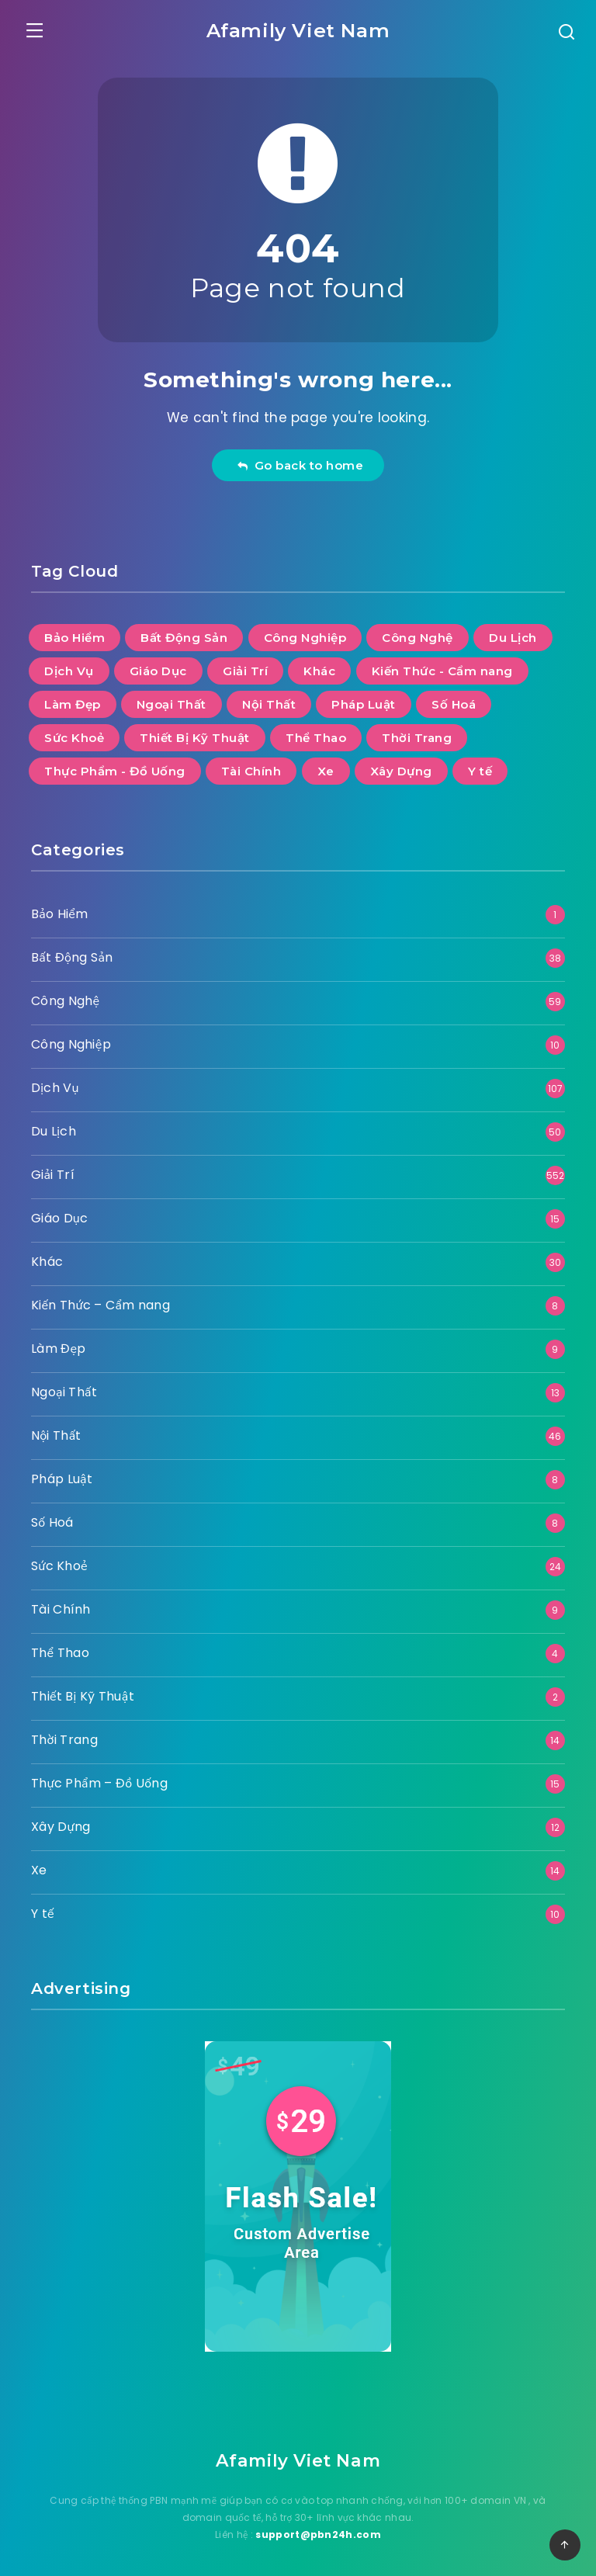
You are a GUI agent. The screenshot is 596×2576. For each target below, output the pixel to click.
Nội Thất (56, 1429)
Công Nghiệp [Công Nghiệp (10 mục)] (305, 631)
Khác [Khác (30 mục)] (319, 664)
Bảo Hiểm (59, 908)
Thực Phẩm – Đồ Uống (99, 1777)
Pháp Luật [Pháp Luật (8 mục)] (363, 698)
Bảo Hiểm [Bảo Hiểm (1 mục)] (74, 631)
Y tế (42, 1907)
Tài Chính (61, 1603)
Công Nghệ (65, 995)
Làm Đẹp (58, 1342)
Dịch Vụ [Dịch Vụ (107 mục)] (69, 664)
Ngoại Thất (64, 1386)
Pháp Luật (61, 1473)
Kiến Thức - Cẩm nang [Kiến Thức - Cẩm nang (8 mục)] (442, 664)
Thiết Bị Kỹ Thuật (82, 1690)
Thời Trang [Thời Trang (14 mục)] (417, 731)
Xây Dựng (60, 1820)
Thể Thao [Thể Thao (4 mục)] (316, 731)
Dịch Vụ (55, 1081)
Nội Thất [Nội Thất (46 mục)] (269, 698)
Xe (39, 1864)
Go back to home (300, 459)
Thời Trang (64, 1733)
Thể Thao (60, 1647)
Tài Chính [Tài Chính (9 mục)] (251, 765)
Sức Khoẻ (59, 1560)
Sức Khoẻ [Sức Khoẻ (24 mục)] (74, 731)
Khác (47, 1255)
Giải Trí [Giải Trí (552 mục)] (245, 664)
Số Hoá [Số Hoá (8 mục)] (453, 698)
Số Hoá (52, 1516)
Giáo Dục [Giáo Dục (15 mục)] (158, 664)
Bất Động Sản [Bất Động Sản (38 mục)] (183, 631)
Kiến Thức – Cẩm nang (100, 1299)
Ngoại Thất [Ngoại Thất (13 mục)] (171, 698)
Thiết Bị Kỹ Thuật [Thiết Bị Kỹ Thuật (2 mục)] (195, 731)
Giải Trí (52, 1168)
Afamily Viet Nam (298, 28)
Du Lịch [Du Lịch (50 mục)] (513, 631)
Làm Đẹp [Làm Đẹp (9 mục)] (72, 698)
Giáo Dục (59, 1212)
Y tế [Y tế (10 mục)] (480, 765)
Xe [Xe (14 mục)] (325, 765)
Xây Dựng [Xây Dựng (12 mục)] (401, 765)
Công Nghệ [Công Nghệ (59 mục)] (417, 631)
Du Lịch (53, 1125)
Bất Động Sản (72, 951)
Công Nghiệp (71, 1038)
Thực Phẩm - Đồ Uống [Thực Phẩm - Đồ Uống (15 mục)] (114, 765)
